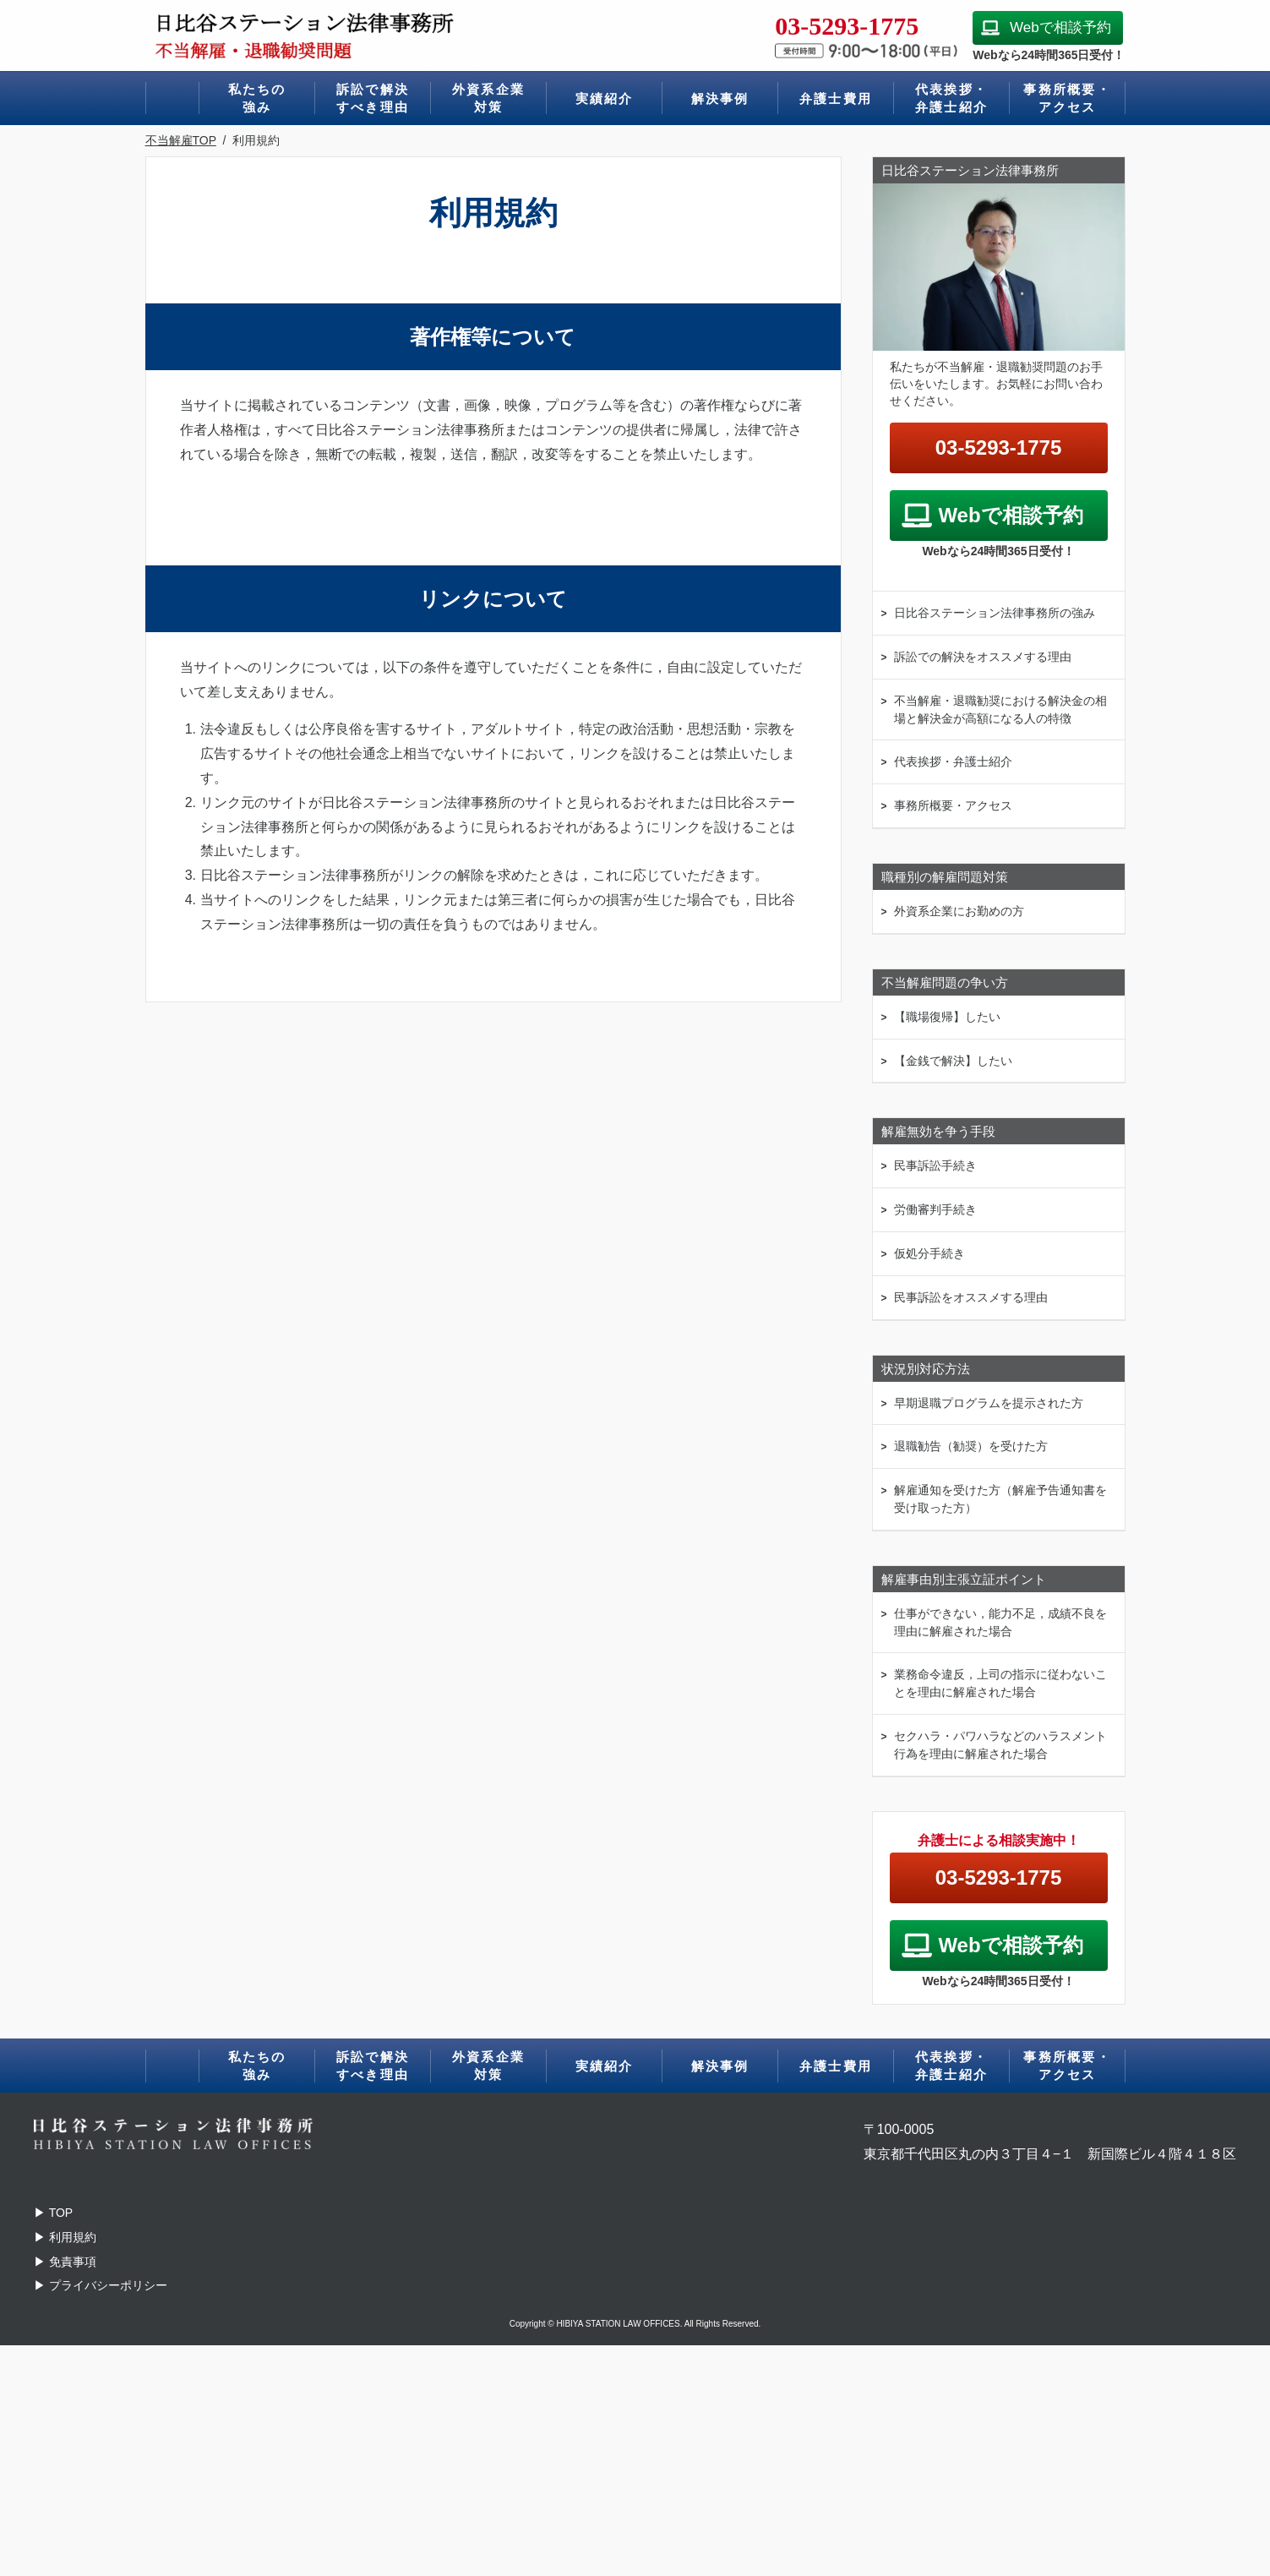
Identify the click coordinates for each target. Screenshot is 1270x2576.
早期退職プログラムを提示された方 (988, 1403)
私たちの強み (257, 98)
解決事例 (720, 98)
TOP (53, 2212)
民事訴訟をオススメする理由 (971, 1297)
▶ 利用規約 (65, 2237)
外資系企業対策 (488, 98)
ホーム (172, 98)
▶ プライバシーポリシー (100, 2285)
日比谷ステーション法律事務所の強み (994, 612)
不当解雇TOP (180, 140)
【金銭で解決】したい (953, 1060)
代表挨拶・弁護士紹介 (951, 98)
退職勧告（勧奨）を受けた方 (971, 1446)
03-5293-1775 (998, 447)
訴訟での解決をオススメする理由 (982, 656)
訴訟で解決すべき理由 (372, 98)
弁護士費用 (835, 98)
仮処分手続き (929, 1253)
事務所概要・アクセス (1067, 98)
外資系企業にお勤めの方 (959, 911)
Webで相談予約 (1060, 27)
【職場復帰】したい (947, 1016)
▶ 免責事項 (65, 2261)
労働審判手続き (935, 1209)
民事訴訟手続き (935, 1165)
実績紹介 (604, 98)
